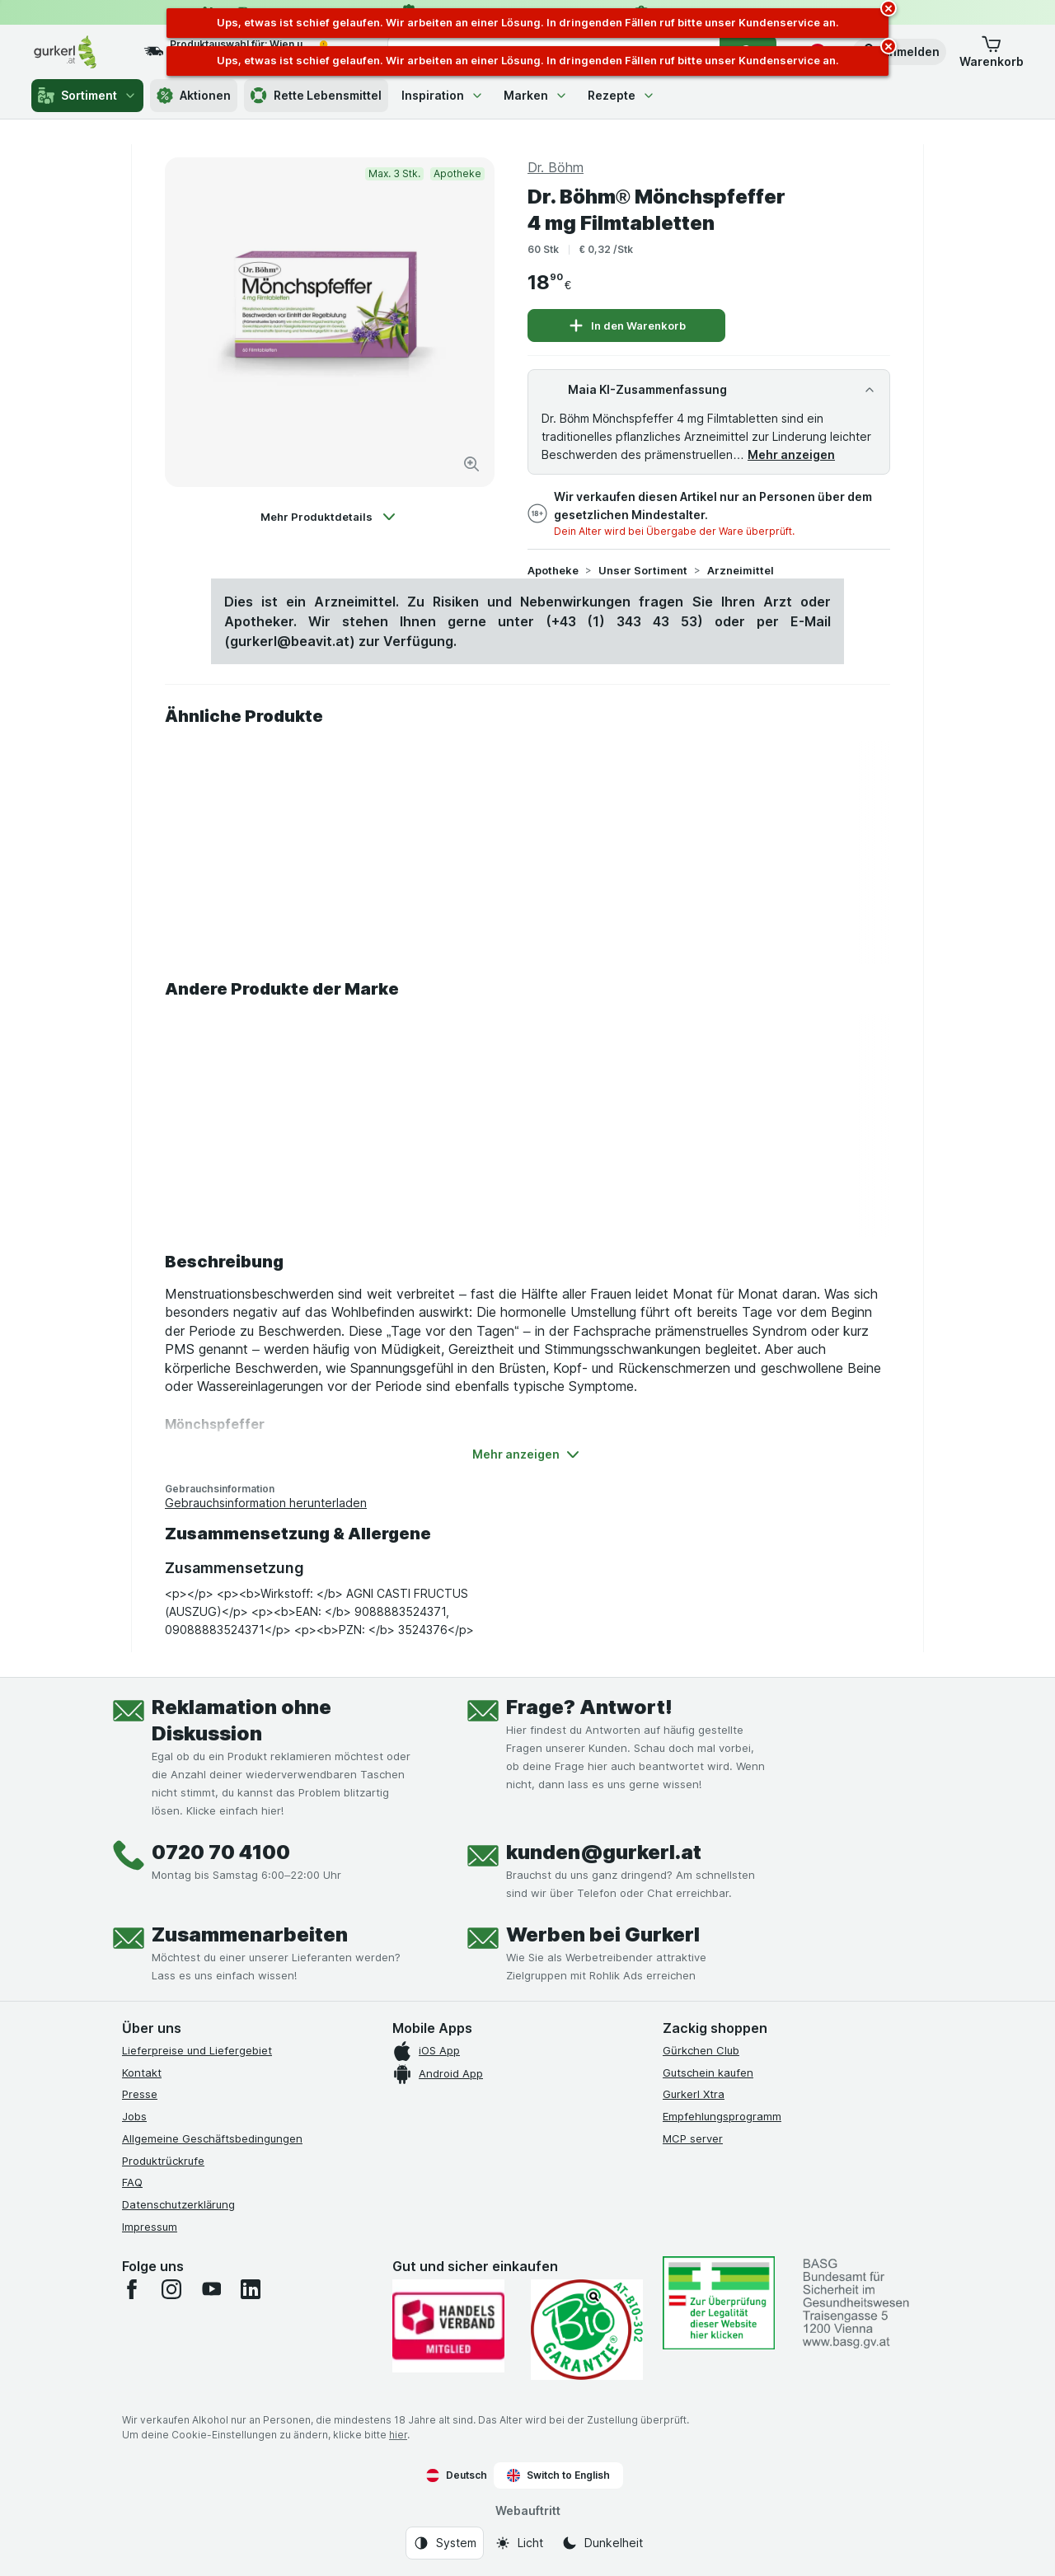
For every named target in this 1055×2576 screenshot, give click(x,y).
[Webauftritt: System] (445, 2543)
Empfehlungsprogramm (722, 2116)
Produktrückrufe (163, 2160)
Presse (139, 2094)
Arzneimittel (740, 570)
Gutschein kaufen (708, 2072)
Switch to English (558, 2475)
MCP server (693, 2138)
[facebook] (132, 2289)
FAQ (132, 2182)
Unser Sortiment (642, 570)
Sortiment (87, 95)
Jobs (134, 2116)
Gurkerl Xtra (693, 2094)
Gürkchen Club (701, 2050)
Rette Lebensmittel (316, 95)
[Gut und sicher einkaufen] (587, 2329)
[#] (719, 2302)
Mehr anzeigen (791, 454)
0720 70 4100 (221, 1852)
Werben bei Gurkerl (603, 1934)
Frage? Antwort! (589, 1707)
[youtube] (211, 2289)
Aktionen (194, 95)
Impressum (149, 2226)
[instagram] (171, 2289)
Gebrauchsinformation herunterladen (266, 1503)
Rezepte (621, 95)
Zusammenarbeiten (250, 1934)
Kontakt (142, 2072)
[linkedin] (250, 2289)
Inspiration (442, 95)
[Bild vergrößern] (471, 464)
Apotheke (553, 570)
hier (398, 2434)
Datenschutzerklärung (178, 2204)
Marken (536, 95)
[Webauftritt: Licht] (519, 2543)
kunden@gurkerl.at (603, 1852)
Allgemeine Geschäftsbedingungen (212, 2138)
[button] (899, 52)
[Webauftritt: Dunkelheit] (602, 2543)
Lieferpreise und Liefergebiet (197, 2050)
